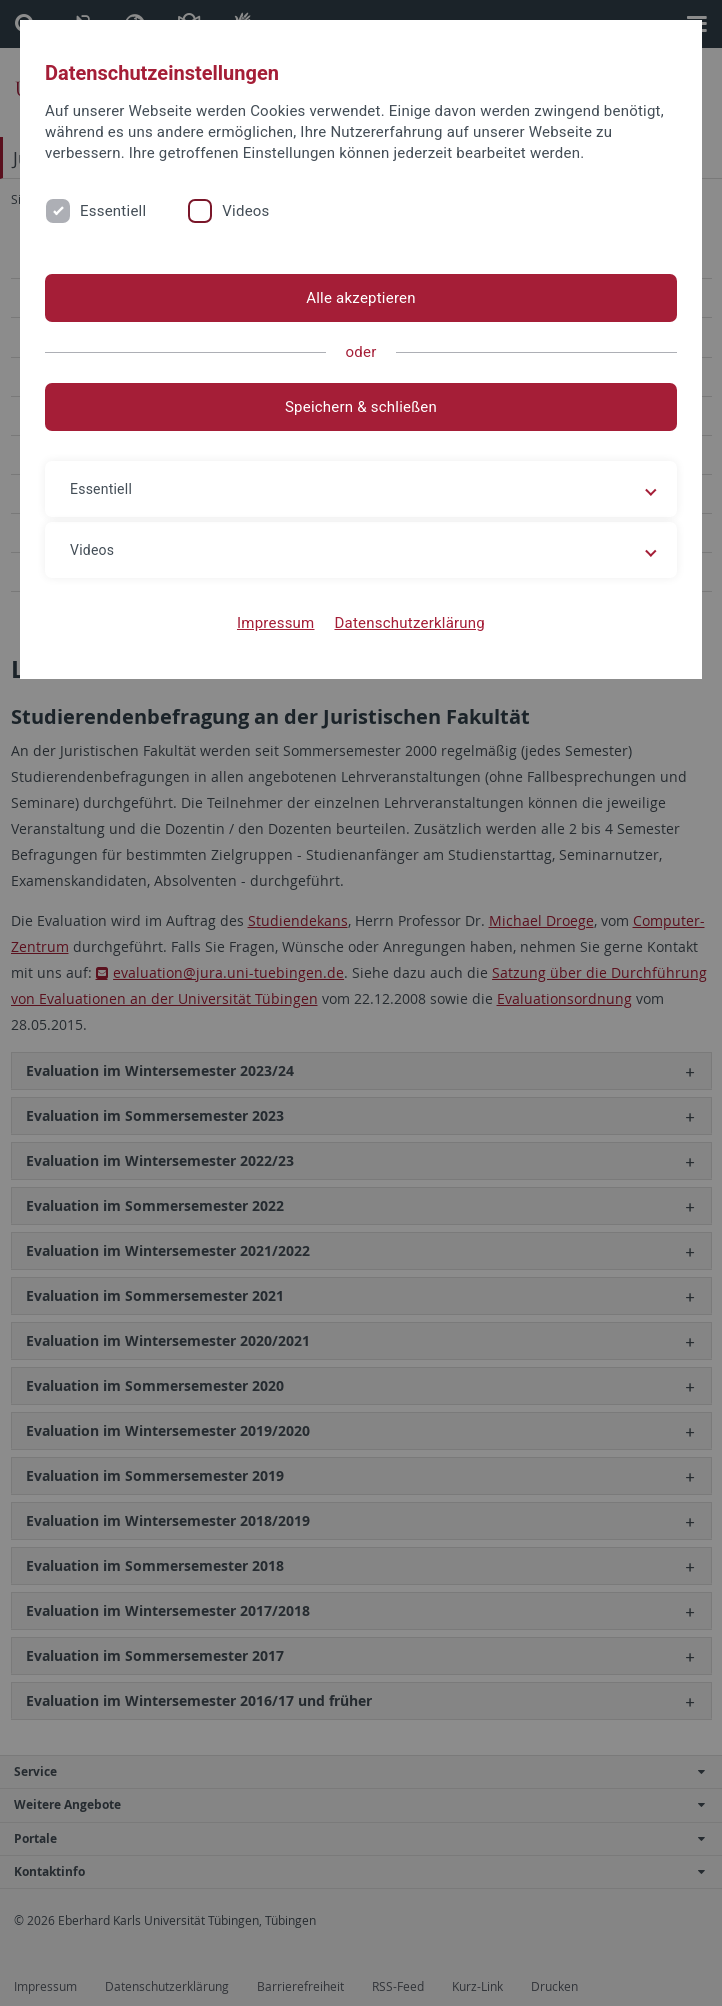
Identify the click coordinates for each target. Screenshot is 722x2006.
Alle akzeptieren (361, 298)
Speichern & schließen (361, 407)
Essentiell (113, 211)
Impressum (276, 623)
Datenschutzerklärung (409, 623)
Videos (245, 211)
